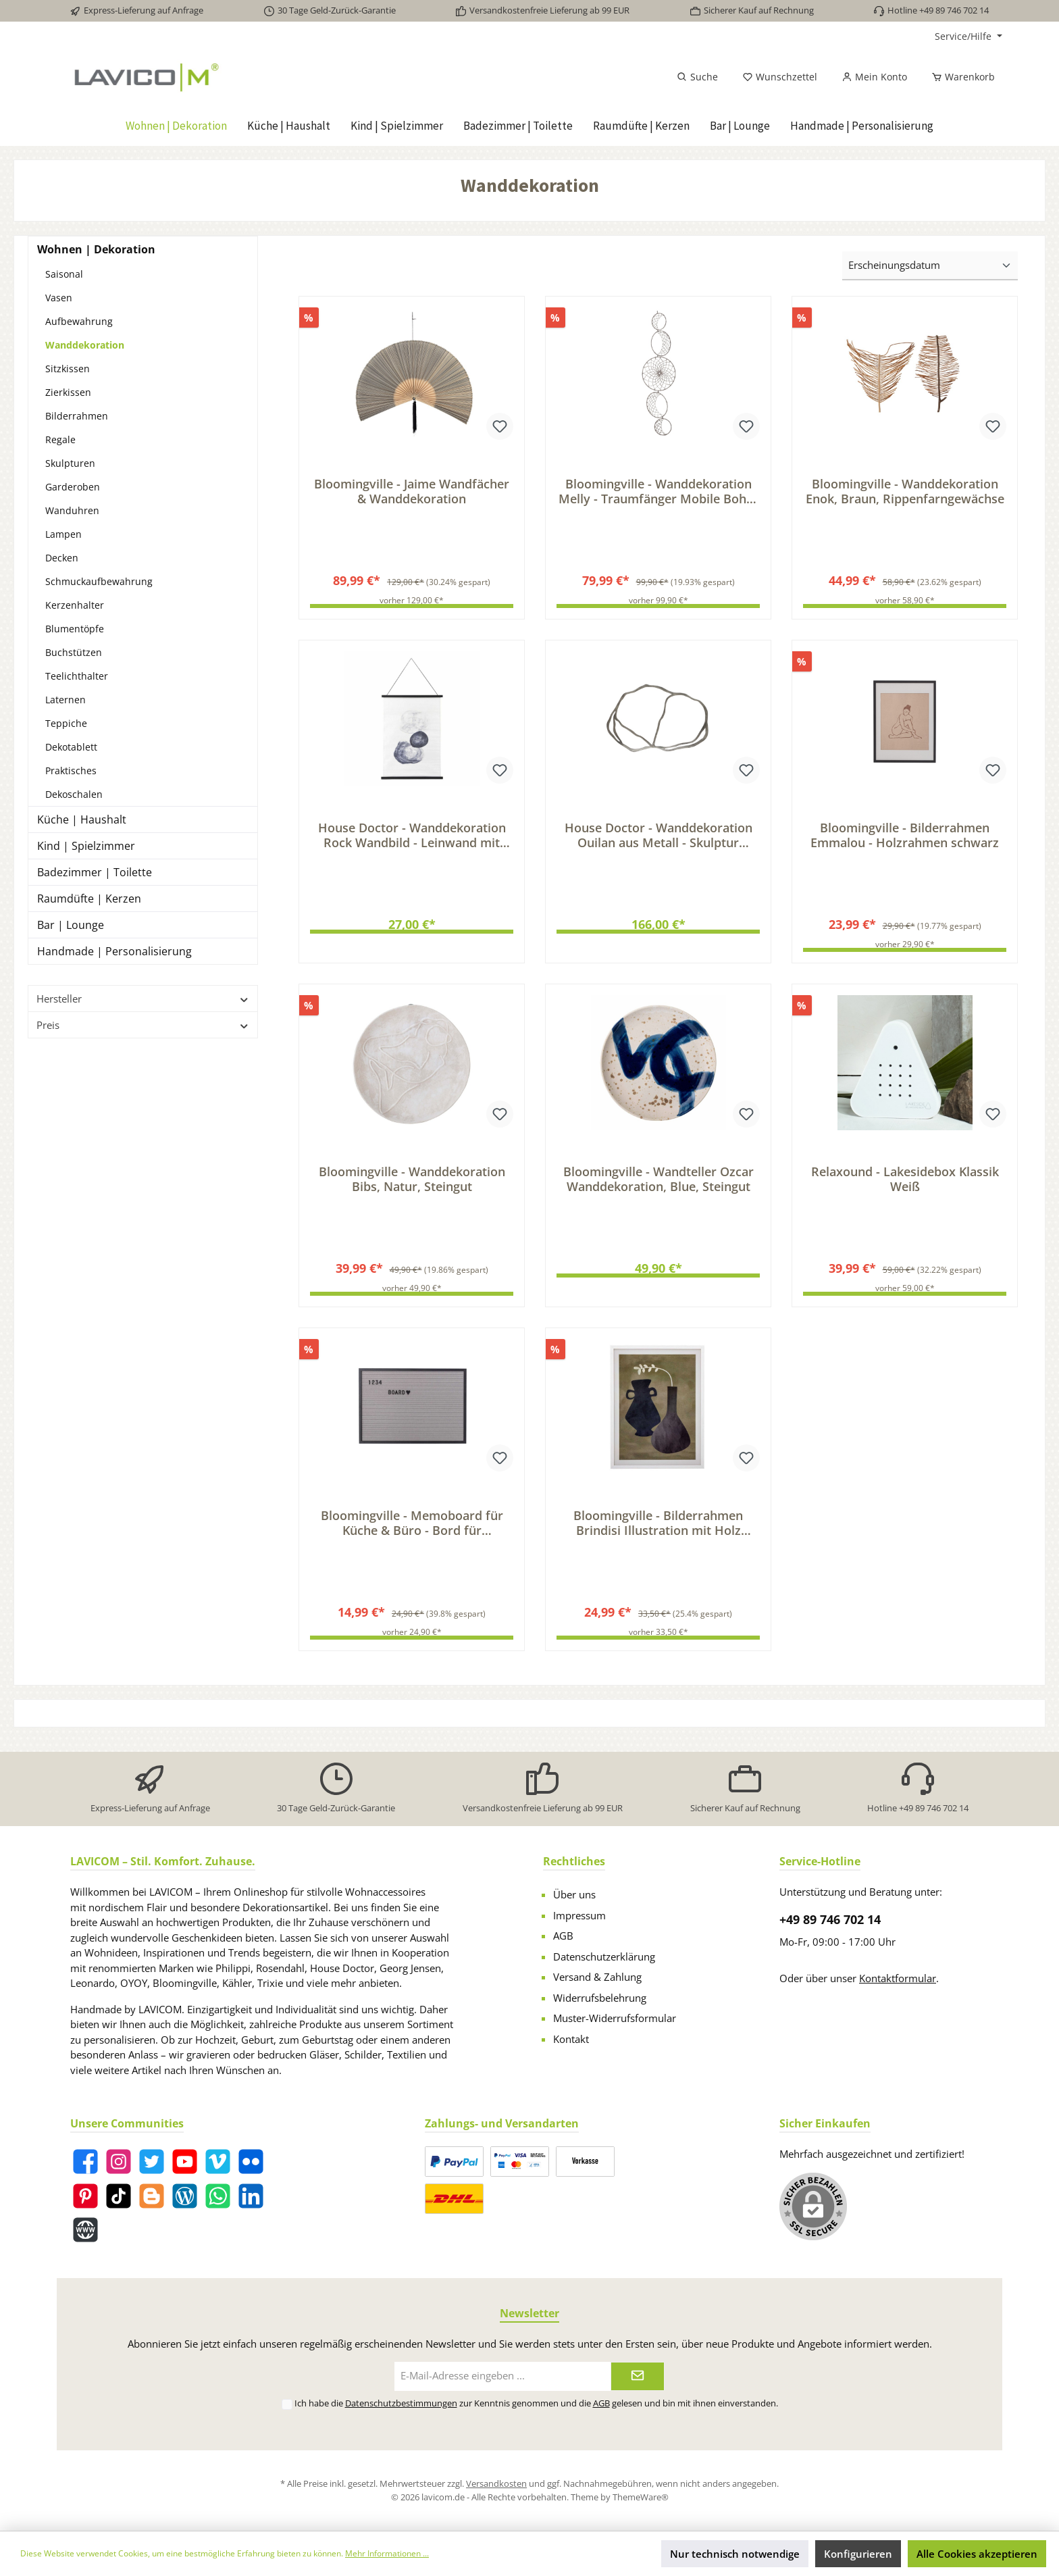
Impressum (579, 1915)
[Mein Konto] (874, 77)
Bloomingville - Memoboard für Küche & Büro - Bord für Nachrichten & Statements (412, 1531)
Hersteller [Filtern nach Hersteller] (142, 998)
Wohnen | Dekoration (96, 249)
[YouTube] (185, 2161)
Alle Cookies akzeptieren (976, 2553)
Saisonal (64, 274)
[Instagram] (118, 2161)
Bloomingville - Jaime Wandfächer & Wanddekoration (411, 491)
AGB (563, 1935)
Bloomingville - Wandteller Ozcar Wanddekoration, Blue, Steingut (658, 1184)
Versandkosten (496, 2483)
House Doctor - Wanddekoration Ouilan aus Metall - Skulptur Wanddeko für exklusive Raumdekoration (658, 838)
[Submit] (638, 2376)
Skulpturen (70, 463)
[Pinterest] (85, 2196)
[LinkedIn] (251, 2196)
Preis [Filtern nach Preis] (142, 1025)
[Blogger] (151, 2196)
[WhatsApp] (218, 2196)
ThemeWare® (641, 2497)
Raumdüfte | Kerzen (89, 898)
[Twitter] (151, 2161)
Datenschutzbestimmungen (401, 2403)
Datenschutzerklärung (604, 1956)
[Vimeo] (218, 2161)
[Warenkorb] (959, 77)
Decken (61, 557)
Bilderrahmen (76, 415)
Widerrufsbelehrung (599, 1997)
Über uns (574, 1894)
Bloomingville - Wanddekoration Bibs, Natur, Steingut (412, 1184)
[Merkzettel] (779, 77)
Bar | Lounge (70, 924)
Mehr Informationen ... (387, 2553)
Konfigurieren (858, 2553)
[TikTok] (118, 2196)
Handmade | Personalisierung (114, 951)
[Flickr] (251, 2161)
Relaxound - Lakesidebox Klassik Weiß (905, 1184)
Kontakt (571, 2039)
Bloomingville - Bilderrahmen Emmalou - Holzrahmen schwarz (904, 838)
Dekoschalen (74, 794)
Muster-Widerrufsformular (614, 2018)
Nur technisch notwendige (735, 2553)
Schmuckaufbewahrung (99, 581)
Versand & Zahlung (597, 1977)
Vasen (58, 297)
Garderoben (72, 486)
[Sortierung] (930, 265)
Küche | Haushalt (81, 819)
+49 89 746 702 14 (830, 1919)
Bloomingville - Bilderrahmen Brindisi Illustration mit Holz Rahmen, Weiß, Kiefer (658, 1531)
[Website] (85, 2230)
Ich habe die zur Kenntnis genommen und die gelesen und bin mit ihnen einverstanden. (536, 2403)
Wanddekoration (84, 344)
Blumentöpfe (74, 628)
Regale (60, 439)
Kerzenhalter (74, 605)
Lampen (63, 534)
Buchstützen (73, 652)
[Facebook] (85, 2161)
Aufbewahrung (79, 321)
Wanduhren (72, 510)
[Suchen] (697, 77)
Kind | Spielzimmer (86, 845)
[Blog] (185, 2196)
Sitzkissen (67, 368)
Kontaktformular (897, 1978)
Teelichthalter (76, 676)
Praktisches (71, 770)
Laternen (65, 699)
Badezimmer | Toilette (94, 872)
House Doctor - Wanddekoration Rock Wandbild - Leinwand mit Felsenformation (412, 838)
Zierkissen (68, 392)
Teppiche (66, 723)
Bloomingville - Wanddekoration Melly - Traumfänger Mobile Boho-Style (658, 491)
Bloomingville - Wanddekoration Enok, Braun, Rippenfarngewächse (905, 491)
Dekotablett (71, 746)
